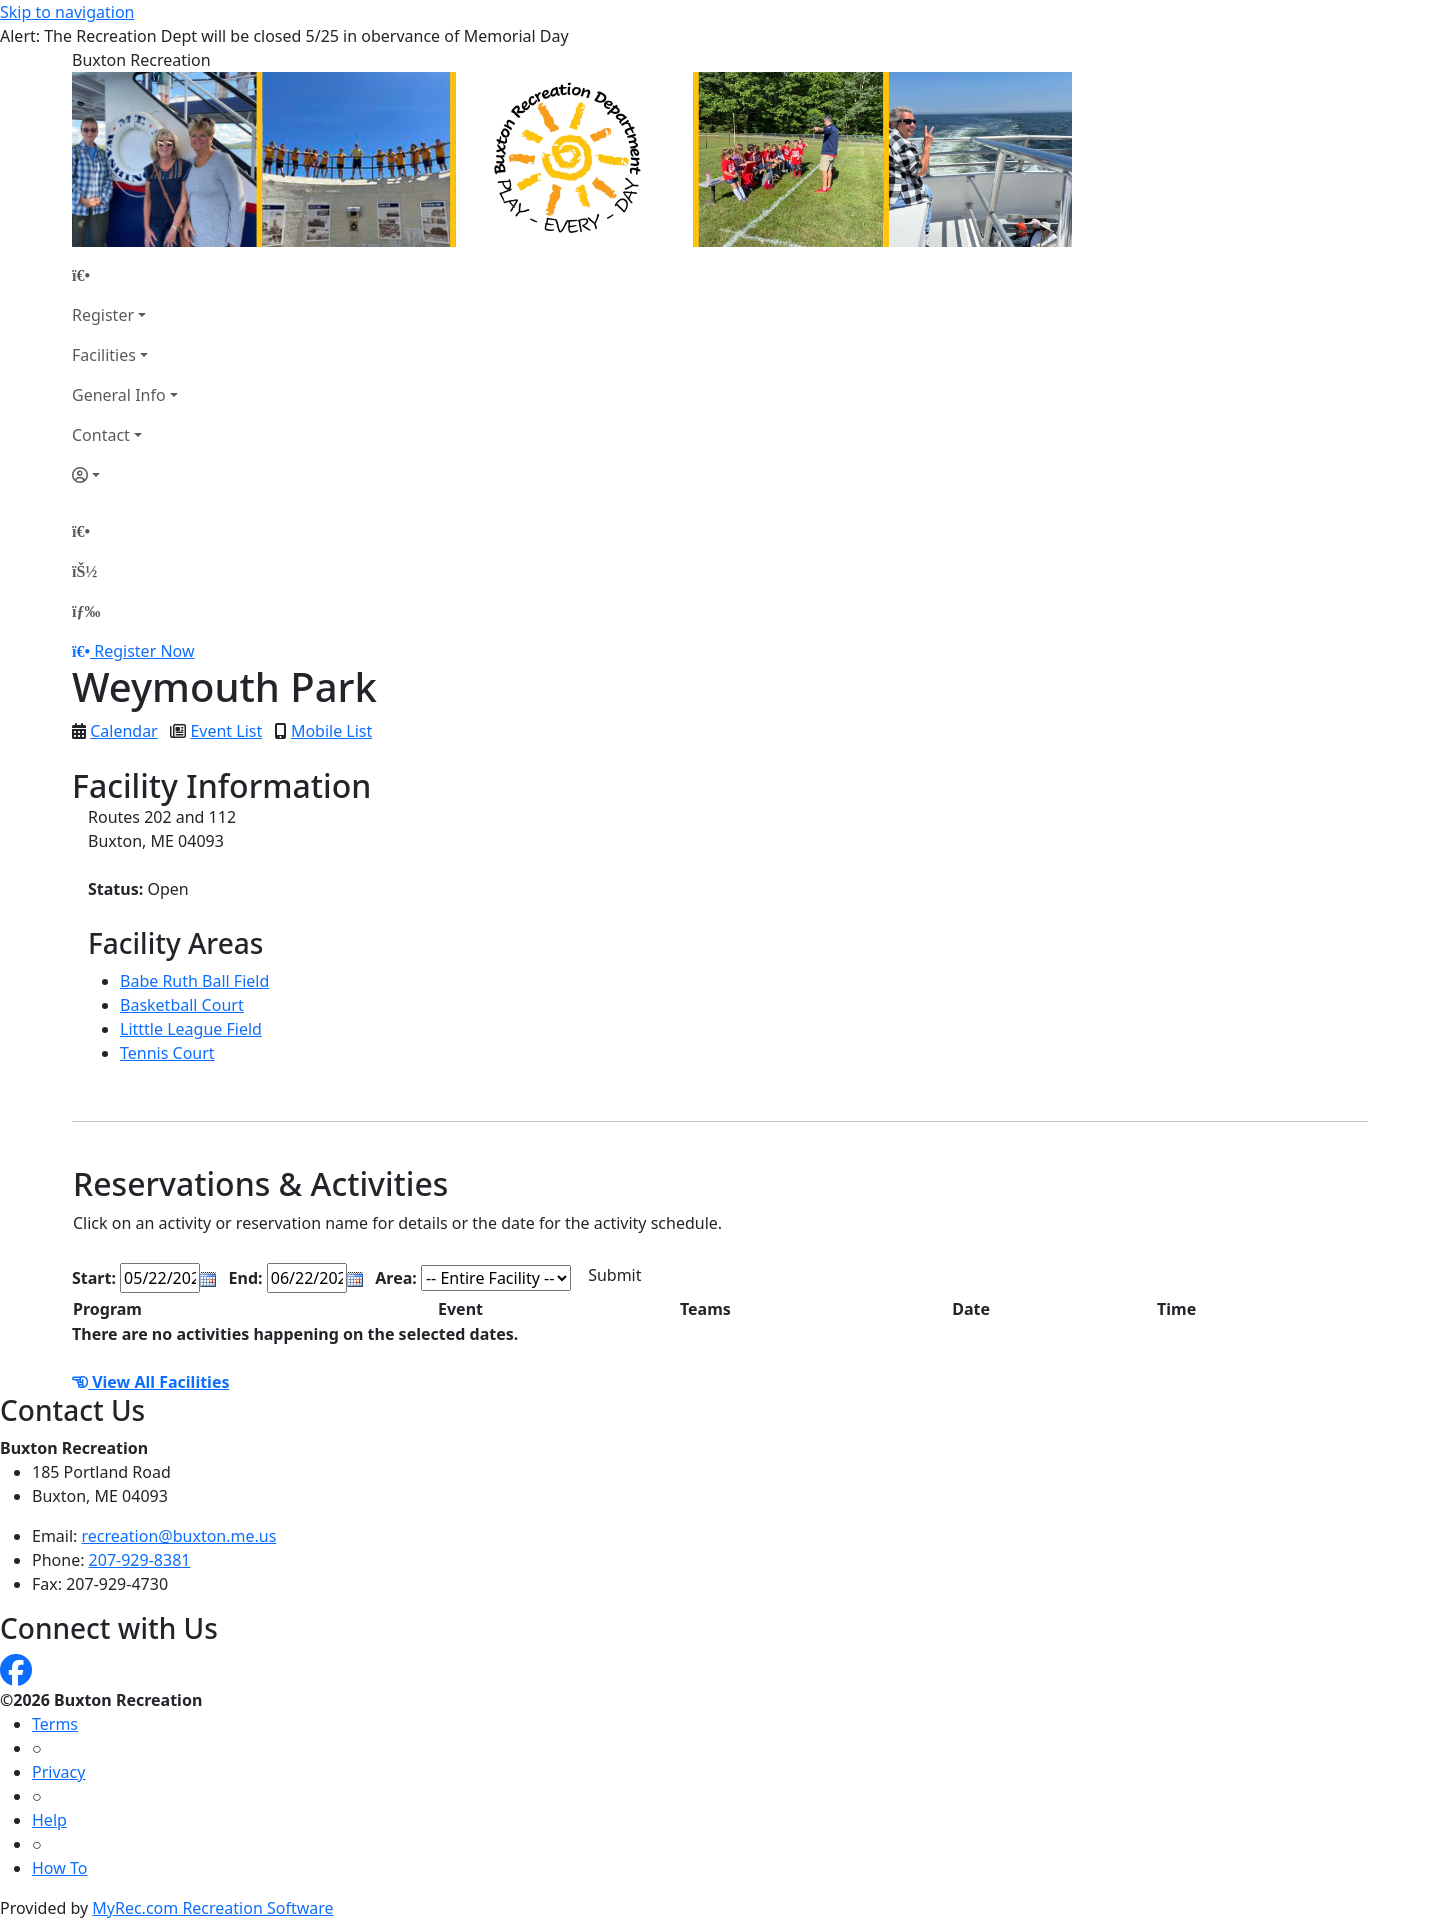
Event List (226, 731)
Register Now (144, 651)
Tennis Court (167, 1053)
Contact (101, 435)
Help (49, 1820)
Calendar (124, 731)
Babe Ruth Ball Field (194, 981)
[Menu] (86, 611)
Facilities (104, 355)
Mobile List (331, 731)
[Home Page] (125, 275)
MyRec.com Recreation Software (212, 1908)
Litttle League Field (191, 1029)
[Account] (125, 475)
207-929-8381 (140, 1560)
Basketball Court (182, 1005)
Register (103, 315)
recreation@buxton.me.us (179, 1536)
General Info (119, 395)
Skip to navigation (67, 12)
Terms (55, 1724)
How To (59, 1868)
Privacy (58, 1772)
